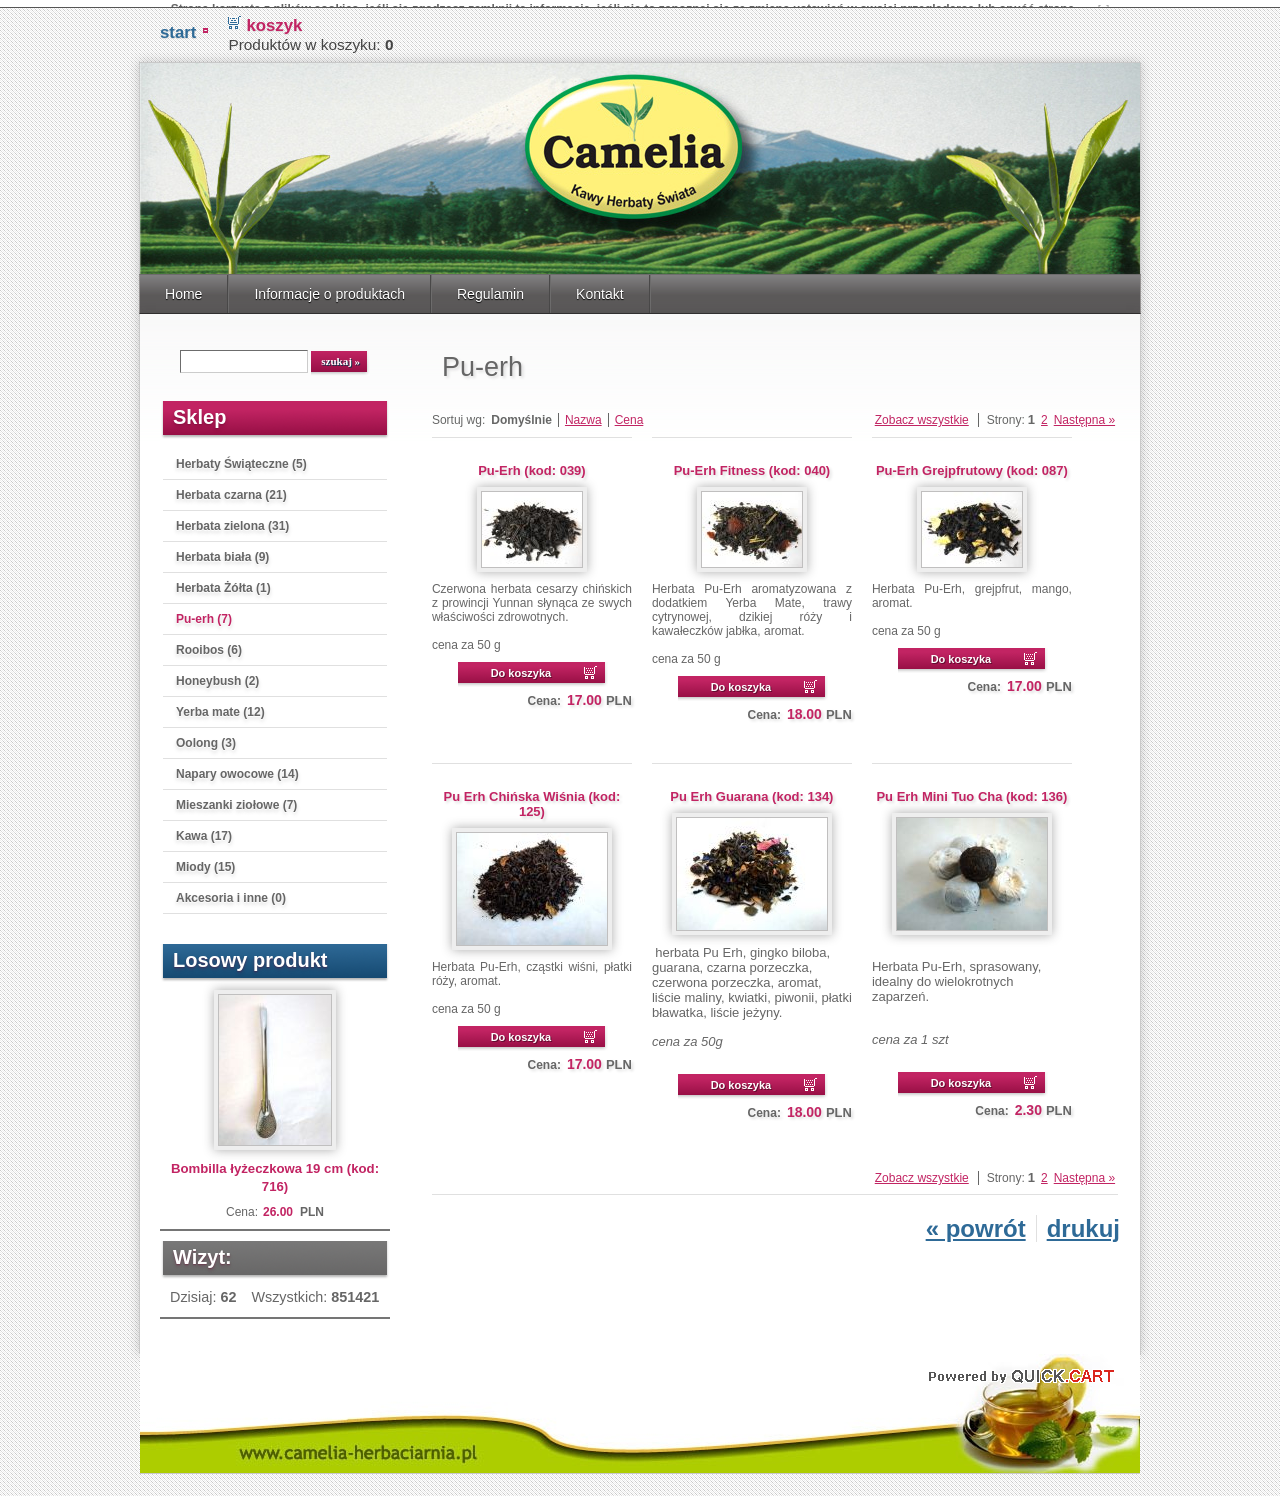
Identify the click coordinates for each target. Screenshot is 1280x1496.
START (178, 24)
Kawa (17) (204, 828)
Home (183, 286)
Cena (629, 412)
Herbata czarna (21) (231, 487)
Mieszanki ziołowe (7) (236, 797)
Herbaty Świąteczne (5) (241, 456)
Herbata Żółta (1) (223, 580)
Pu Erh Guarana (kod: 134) (751, 788)
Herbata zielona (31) (232, 518)
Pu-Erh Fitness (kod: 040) (752, 462)
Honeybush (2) (217, 673)
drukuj (1083, 1220)
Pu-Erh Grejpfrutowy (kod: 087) (972, 462)
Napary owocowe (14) (237, 766)
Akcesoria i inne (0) (231, 890)
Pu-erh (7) (204, 611)
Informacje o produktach (329, 286)
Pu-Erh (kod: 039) (532, 462)
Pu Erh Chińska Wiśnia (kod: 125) (532, 796)
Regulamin (490, 286)
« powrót (976, 1220)
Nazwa (583, 412)
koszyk (274, 17)
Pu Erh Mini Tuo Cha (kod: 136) (971, 788)
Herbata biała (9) (222, 549)
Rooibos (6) (209, 642)
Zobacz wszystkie (922, 412)
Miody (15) (205, 859)
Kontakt (600, 286)
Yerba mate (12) (220, 704)
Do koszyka (521, 665)
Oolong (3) (206, 735)
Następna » (1084, 412)
